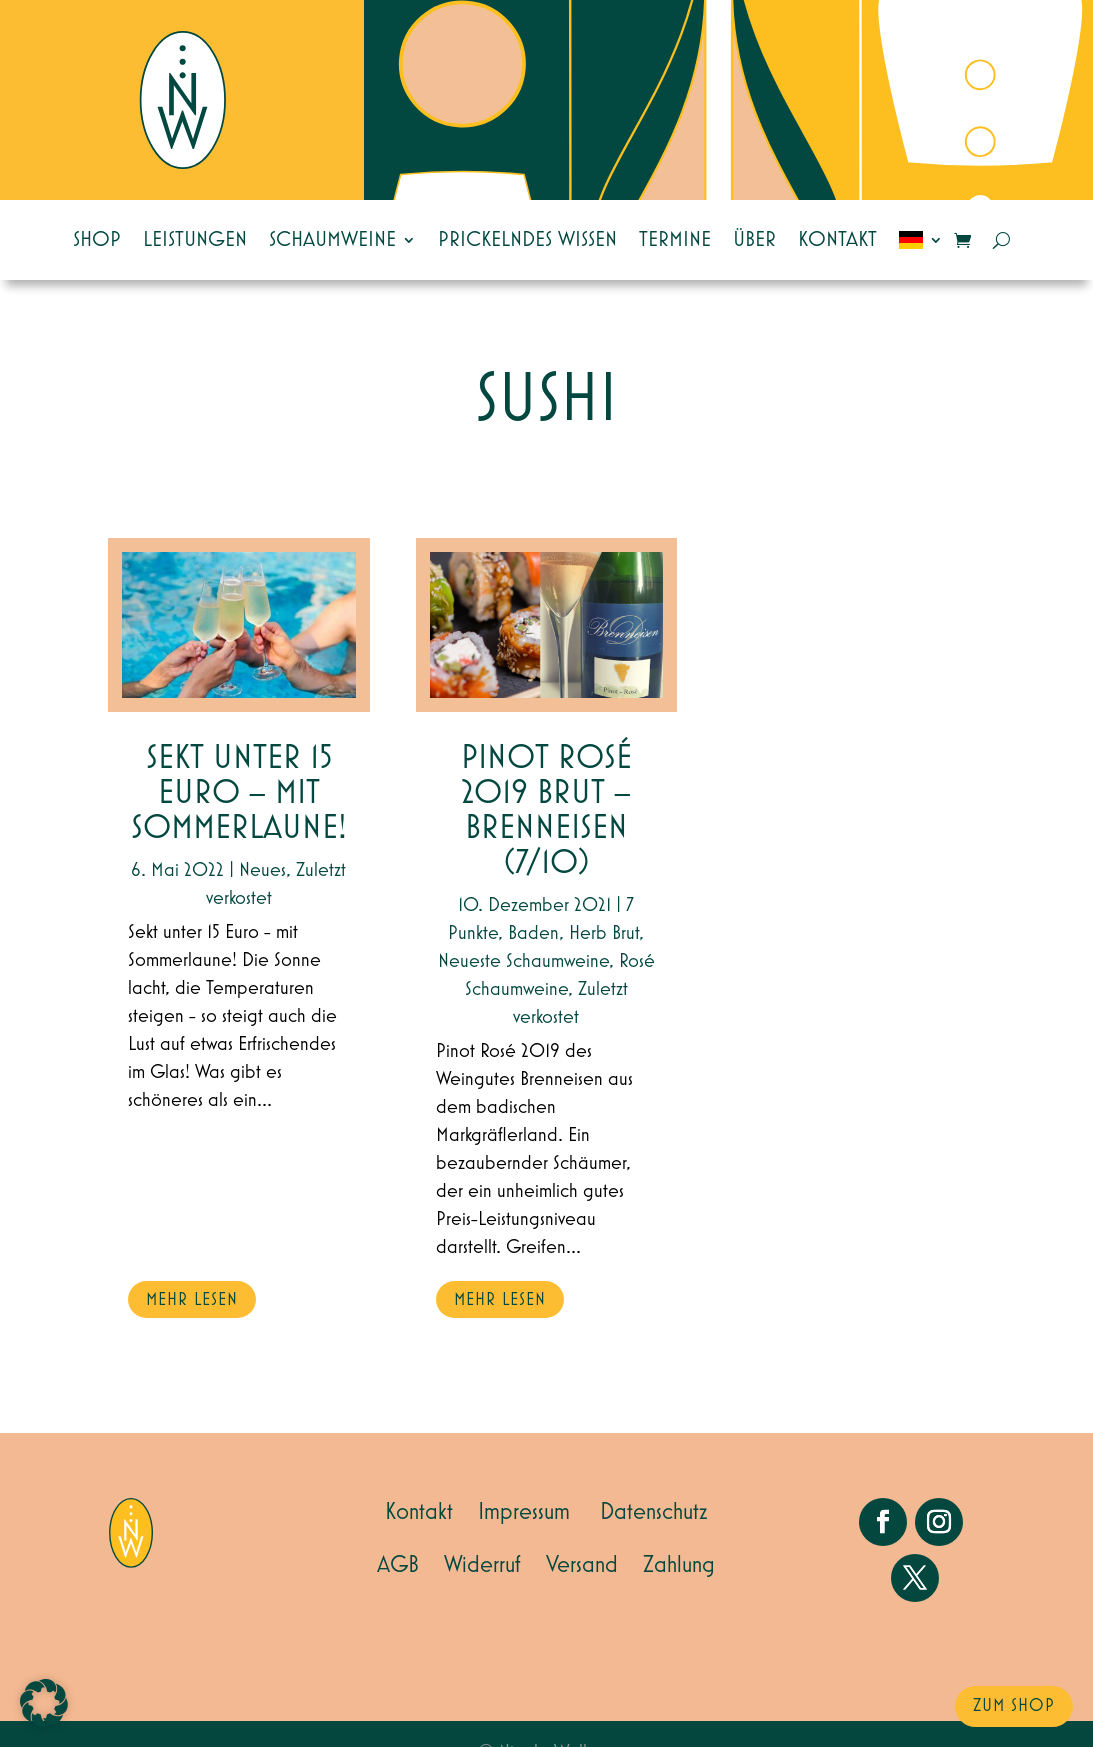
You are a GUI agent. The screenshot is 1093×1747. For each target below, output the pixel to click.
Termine (675, 240)
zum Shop (1014, 1706)
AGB (398, 1565)
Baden (533, 933)
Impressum (524, 1512)
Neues (262, 870)
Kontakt (837, 240)
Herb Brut (604, 933)
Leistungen (195, 240)
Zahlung (679, 1565)
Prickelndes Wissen (527, 240)
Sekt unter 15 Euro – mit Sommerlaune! (239, 793)
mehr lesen (192, 1300)
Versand (582, 1565)
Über (754, 240)
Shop (97, 240)
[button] (44, 1703)
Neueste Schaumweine (523, 961)
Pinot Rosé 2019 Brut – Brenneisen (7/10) (546, 811)
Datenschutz (654, 1512)
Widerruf (482, 1565)
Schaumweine (332, 240)
